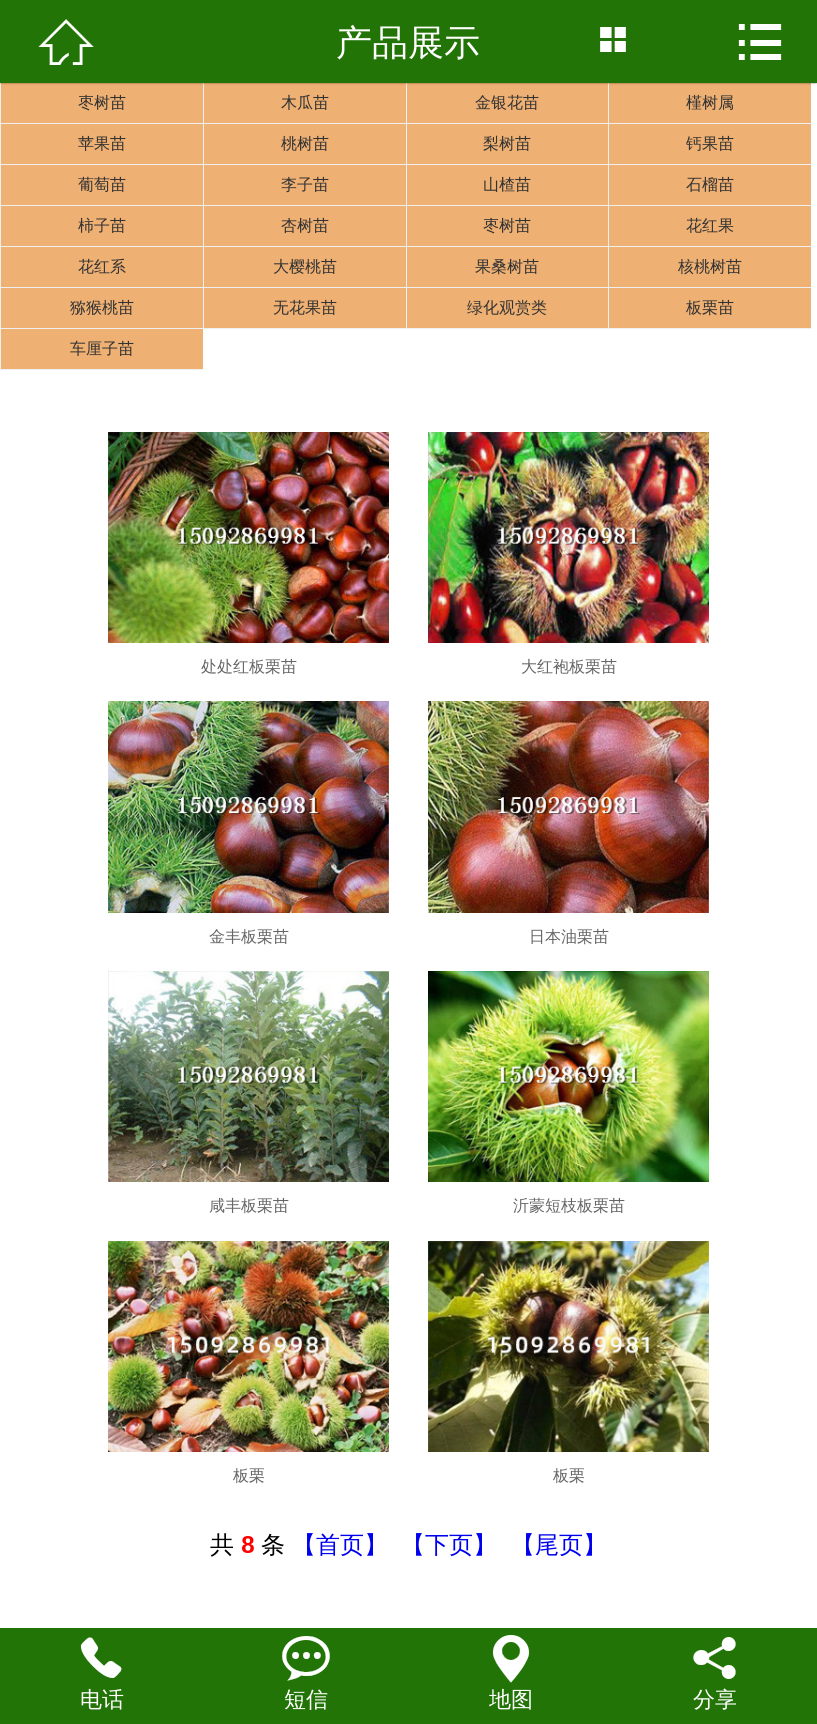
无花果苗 (305, 307)
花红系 (102, 266)
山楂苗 (507, 184)
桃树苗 (305, 143)
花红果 (710, 225)
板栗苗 (710, 307)
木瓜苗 (305, 102)
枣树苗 (102, 102)
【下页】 (449, 1544)
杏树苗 (305, 225)
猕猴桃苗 (102, 307)
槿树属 (710, 102)
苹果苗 (102, 143)
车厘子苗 (102, 348)
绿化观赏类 (507, 307)
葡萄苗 (102, 184)
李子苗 (305, 184)
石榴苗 (710, 184)
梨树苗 (507, 143)
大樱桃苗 (305, 266)
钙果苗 (710, 143)
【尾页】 (559, 1544)
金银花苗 (507, 102)
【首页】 (340, 1544)
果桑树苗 (507, 266)
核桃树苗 (710, 266)
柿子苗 (102, 225)
